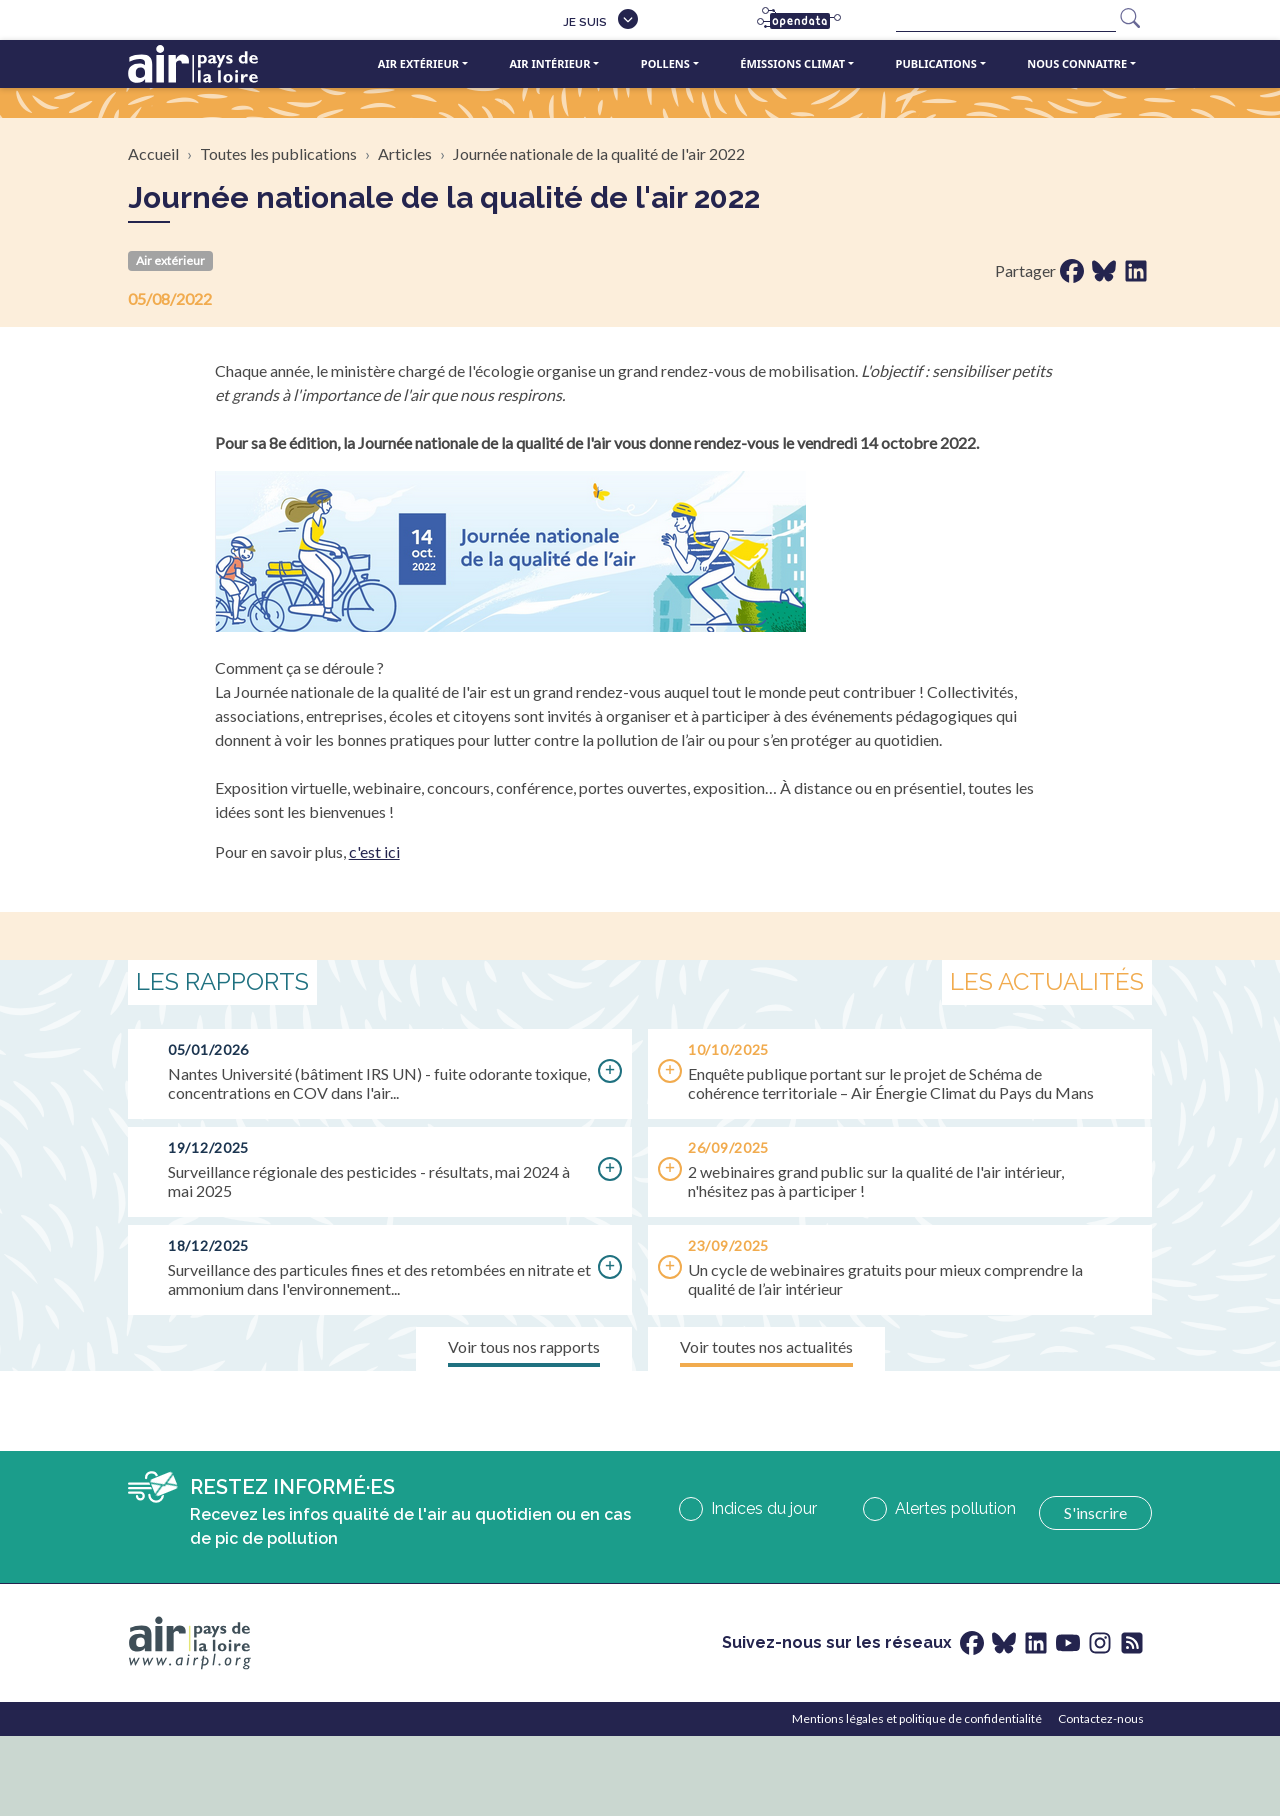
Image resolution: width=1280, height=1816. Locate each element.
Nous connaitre (1077, 63)
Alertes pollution (955, 1508)
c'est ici (374, 851)
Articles (405, 153)
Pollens (665, 63)
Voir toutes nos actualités (766, 1346)
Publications (936, 63)
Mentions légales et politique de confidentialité (917, 1718)
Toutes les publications (278, 153)
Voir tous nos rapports (524, 1346)
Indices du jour (764, 1508)
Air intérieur (549, 63)
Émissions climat (792, 63)
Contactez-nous (1101, 1718)
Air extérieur (418, 63)
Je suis (585, 22)
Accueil (153, 153)
